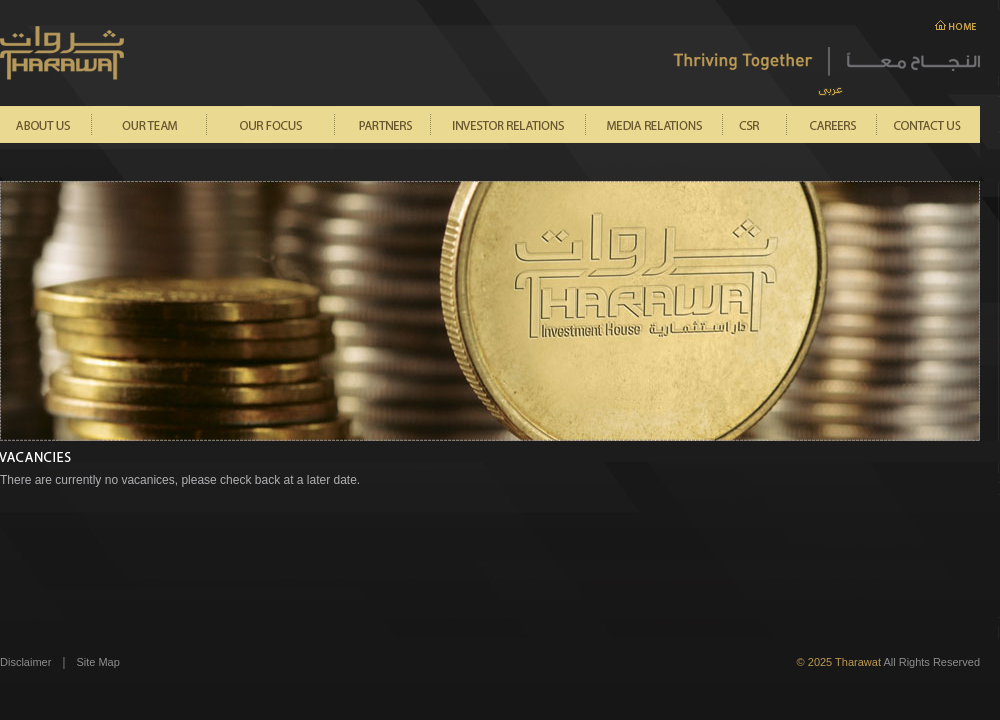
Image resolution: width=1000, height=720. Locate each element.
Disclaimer (25, 662)
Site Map (97, 662)
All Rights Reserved (888, 662)
